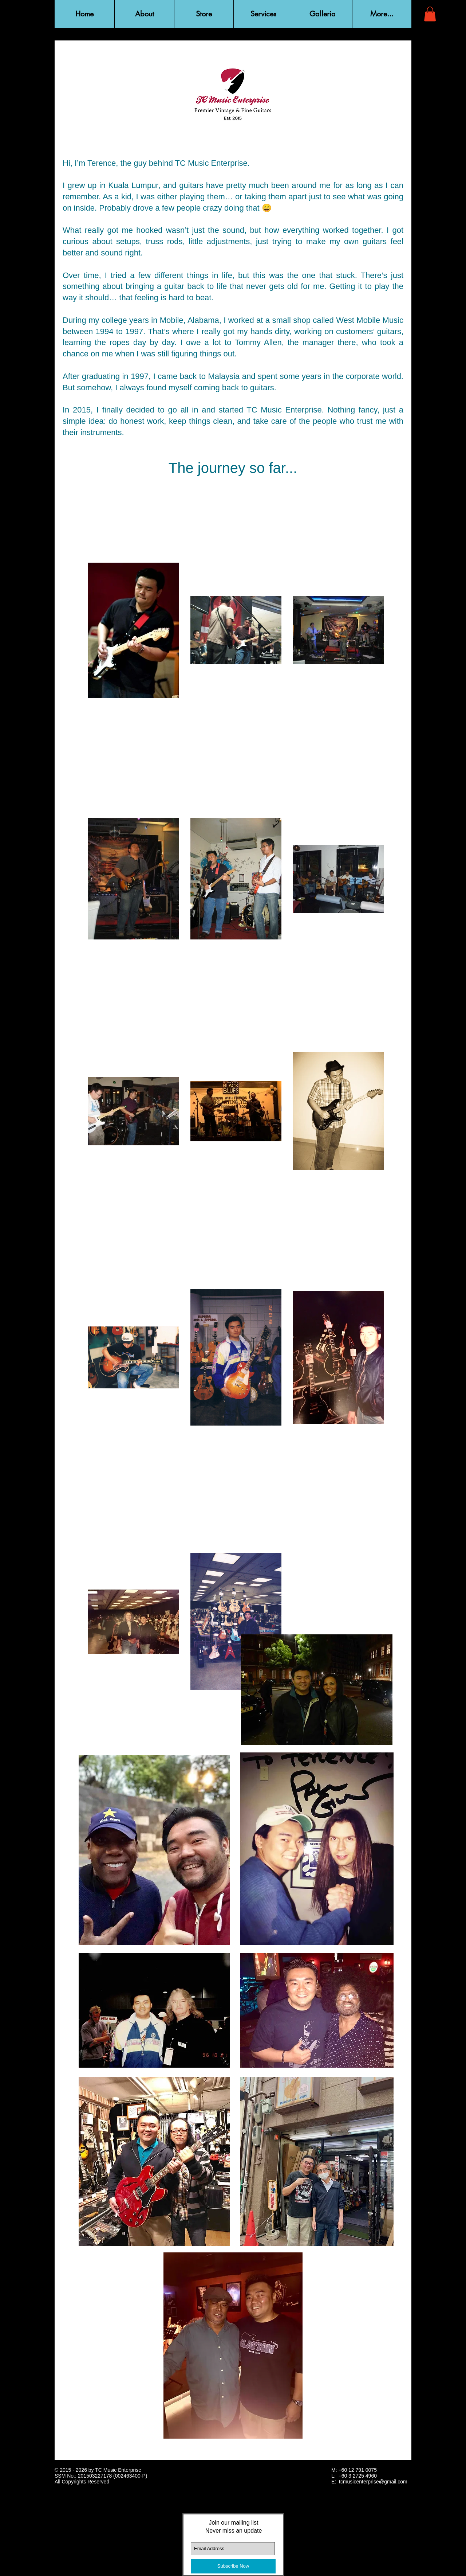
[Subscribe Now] (233, 2566)
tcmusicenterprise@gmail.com (373, 2482)
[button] (144, 14)
